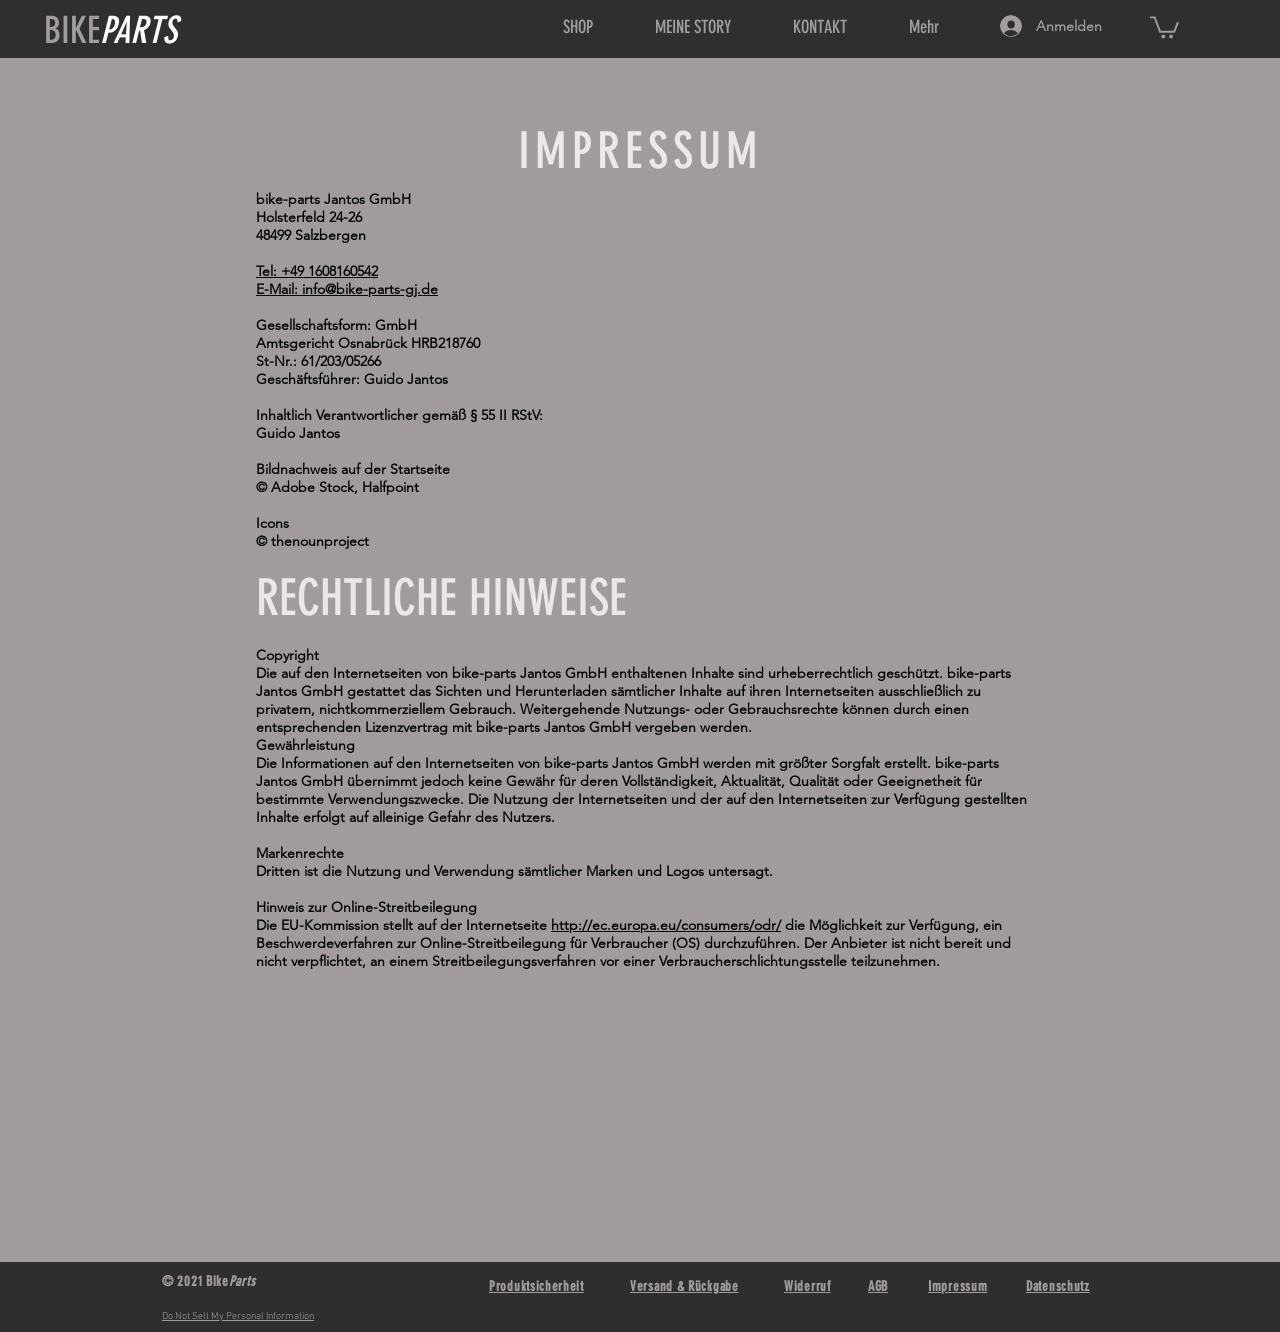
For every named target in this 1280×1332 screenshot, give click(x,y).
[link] (1164, 26)
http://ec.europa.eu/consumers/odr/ (666, 925)
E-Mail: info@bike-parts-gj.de (347, 289)
